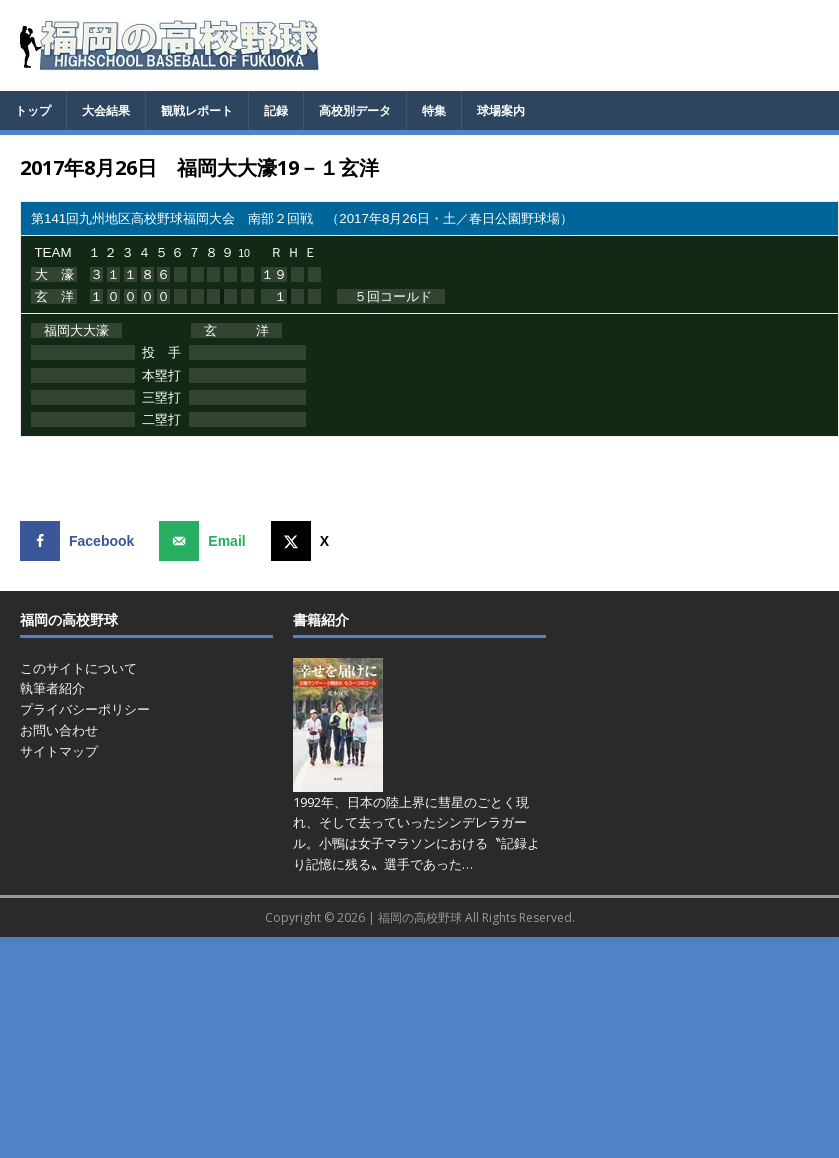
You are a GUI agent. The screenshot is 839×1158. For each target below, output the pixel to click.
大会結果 (106, 110)
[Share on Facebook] (81, 541)
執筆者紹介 (52, 688)
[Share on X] (304, 541)
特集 (434, 110)
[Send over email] (206, 541)
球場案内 (501, 110)
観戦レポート (197, 110)
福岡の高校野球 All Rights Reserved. (476, 917)
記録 (276, 110)
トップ (33, 110)
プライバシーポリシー (85, 709)
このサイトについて (78, 668)
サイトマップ (59, 751)
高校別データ (355, 110)
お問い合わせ (59, 730)
